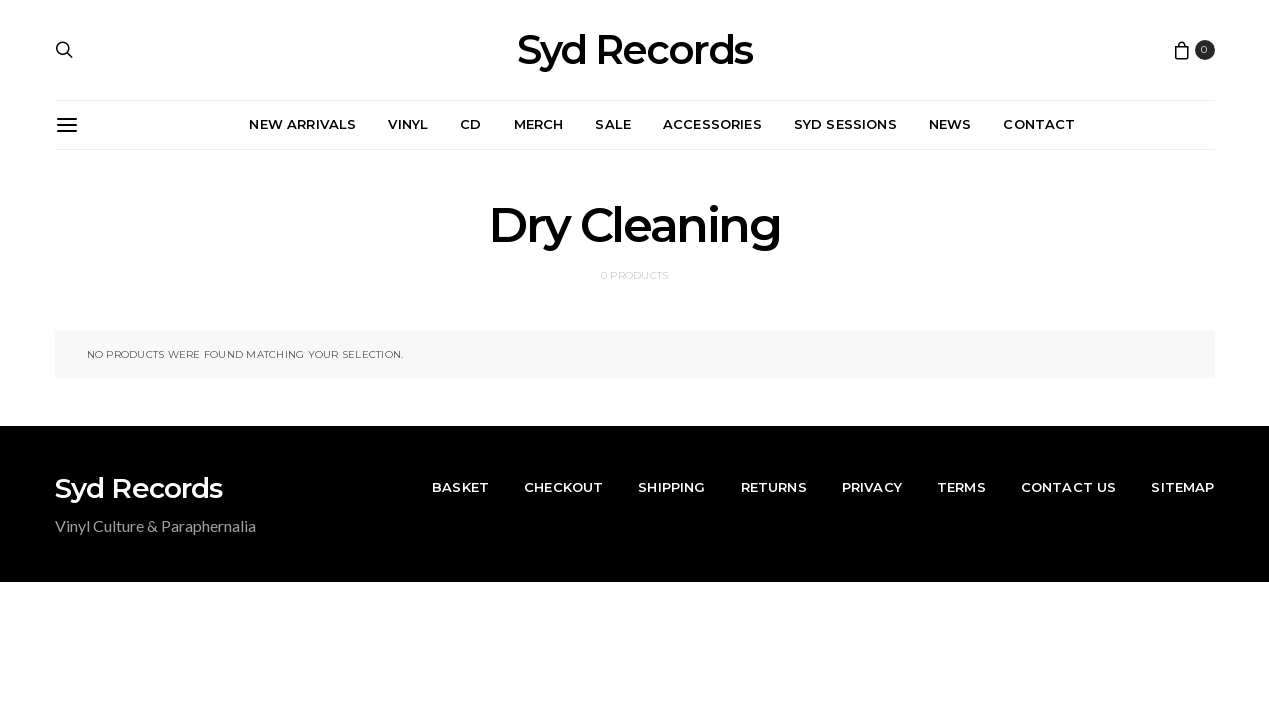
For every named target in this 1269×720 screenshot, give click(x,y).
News (950, 124)
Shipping (671, 487)
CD (470, 124)
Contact (1039, 124)
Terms (961, 487)
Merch (539, 124)
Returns (774, 487)
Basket (460, 487)
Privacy (872, 487)
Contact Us (1069, 487)
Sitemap (1182, 487)
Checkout (563, 487)
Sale (613, 124)
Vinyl (408, 124)
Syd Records (634, 50)
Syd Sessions (845, 124)
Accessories (712, 124)
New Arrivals (302, 124)
